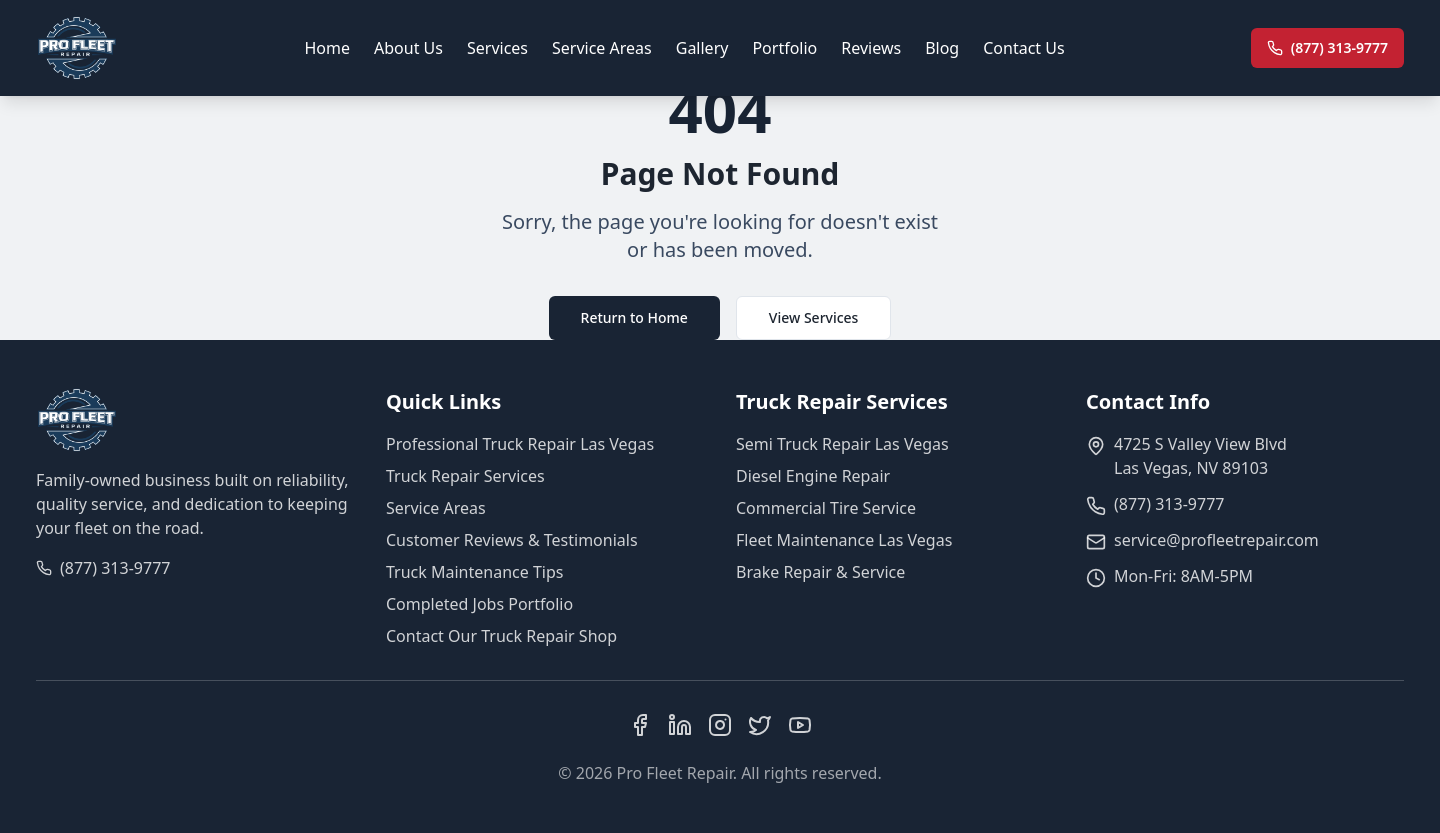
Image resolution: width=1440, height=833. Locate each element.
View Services (814, 317)
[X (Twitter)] (760, 725)
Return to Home (634, 317)
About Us (408, 48)
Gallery (702, 48)
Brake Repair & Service (820, 572)
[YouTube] (800, 725)
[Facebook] (640, 725)
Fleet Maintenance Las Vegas (844, 540)
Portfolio (784, 48)
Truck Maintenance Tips (474, 572)
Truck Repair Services (465, 476)
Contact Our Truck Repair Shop (501, 636)
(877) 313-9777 (115, 568)
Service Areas (602, 48)
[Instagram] (720, 725)
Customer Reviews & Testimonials (512, 540)
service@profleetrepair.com (1216, 540)
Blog (942, 48)
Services (497, 48)
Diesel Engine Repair (813, 476)
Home (328, 48)
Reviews (871, 48)
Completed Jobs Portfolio (479, 604)
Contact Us (1023, 48)
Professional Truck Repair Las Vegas (520, 444)
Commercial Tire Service (826, 508)
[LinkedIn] (680, 725)
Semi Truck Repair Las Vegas (842, 444)
